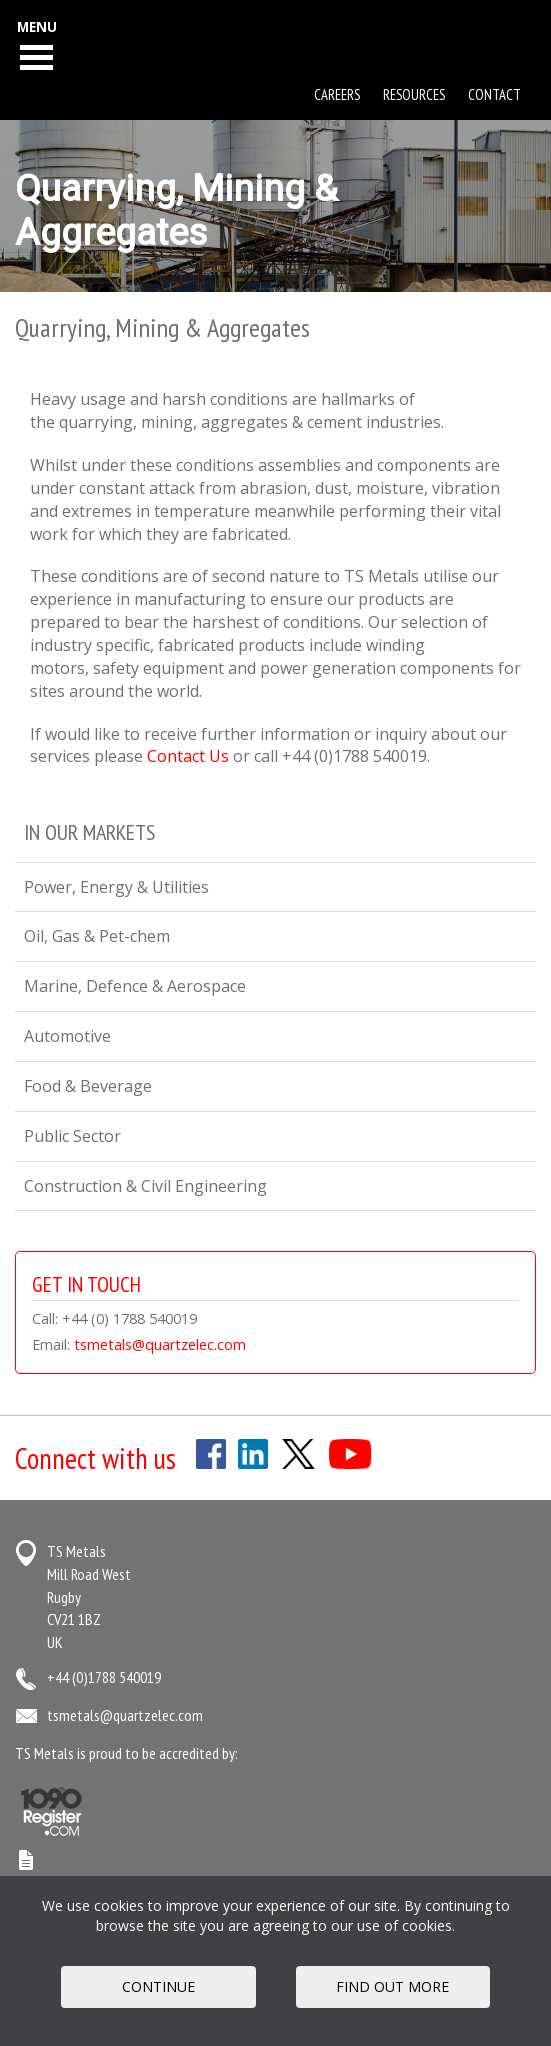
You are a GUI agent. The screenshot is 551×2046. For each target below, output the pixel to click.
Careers (337, 94)
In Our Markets (89, 832)
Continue (158, 1986)
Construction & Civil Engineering (145, 1186)
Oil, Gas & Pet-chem (97, 936)
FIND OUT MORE (392, 1986)
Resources (414, 94)
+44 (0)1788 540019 (104, 1677)
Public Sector (72, 1136)
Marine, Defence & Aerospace (135, 986)
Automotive (67, 1036)
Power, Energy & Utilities (116, 887)
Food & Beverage (88, 1086)
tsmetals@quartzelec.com (160, 1344)
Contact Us (188, 756)
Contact (494, 94)
